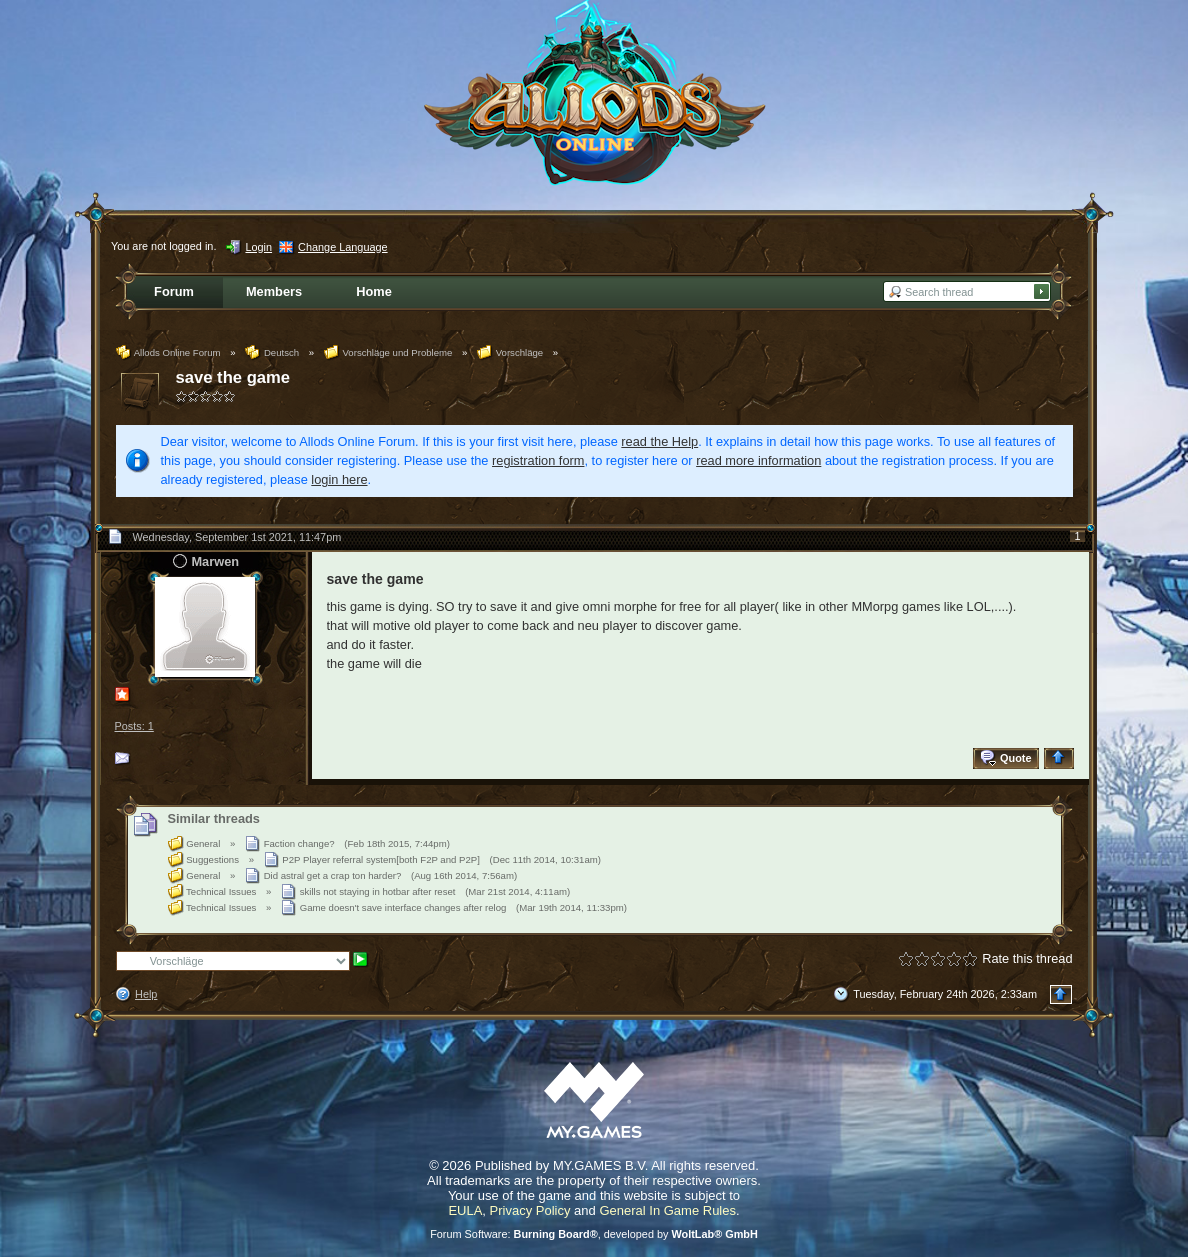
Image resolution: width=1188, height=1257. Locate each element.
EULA (465, 1210)
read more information (758, 460)
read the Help (659, 441)
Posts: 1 (134, 726)
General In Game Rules (667, 1210)
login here (339, 479)
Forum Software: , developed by (594, 1234)
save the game (233, 377)
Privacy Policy (530, 1210)
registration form (538, 460)
